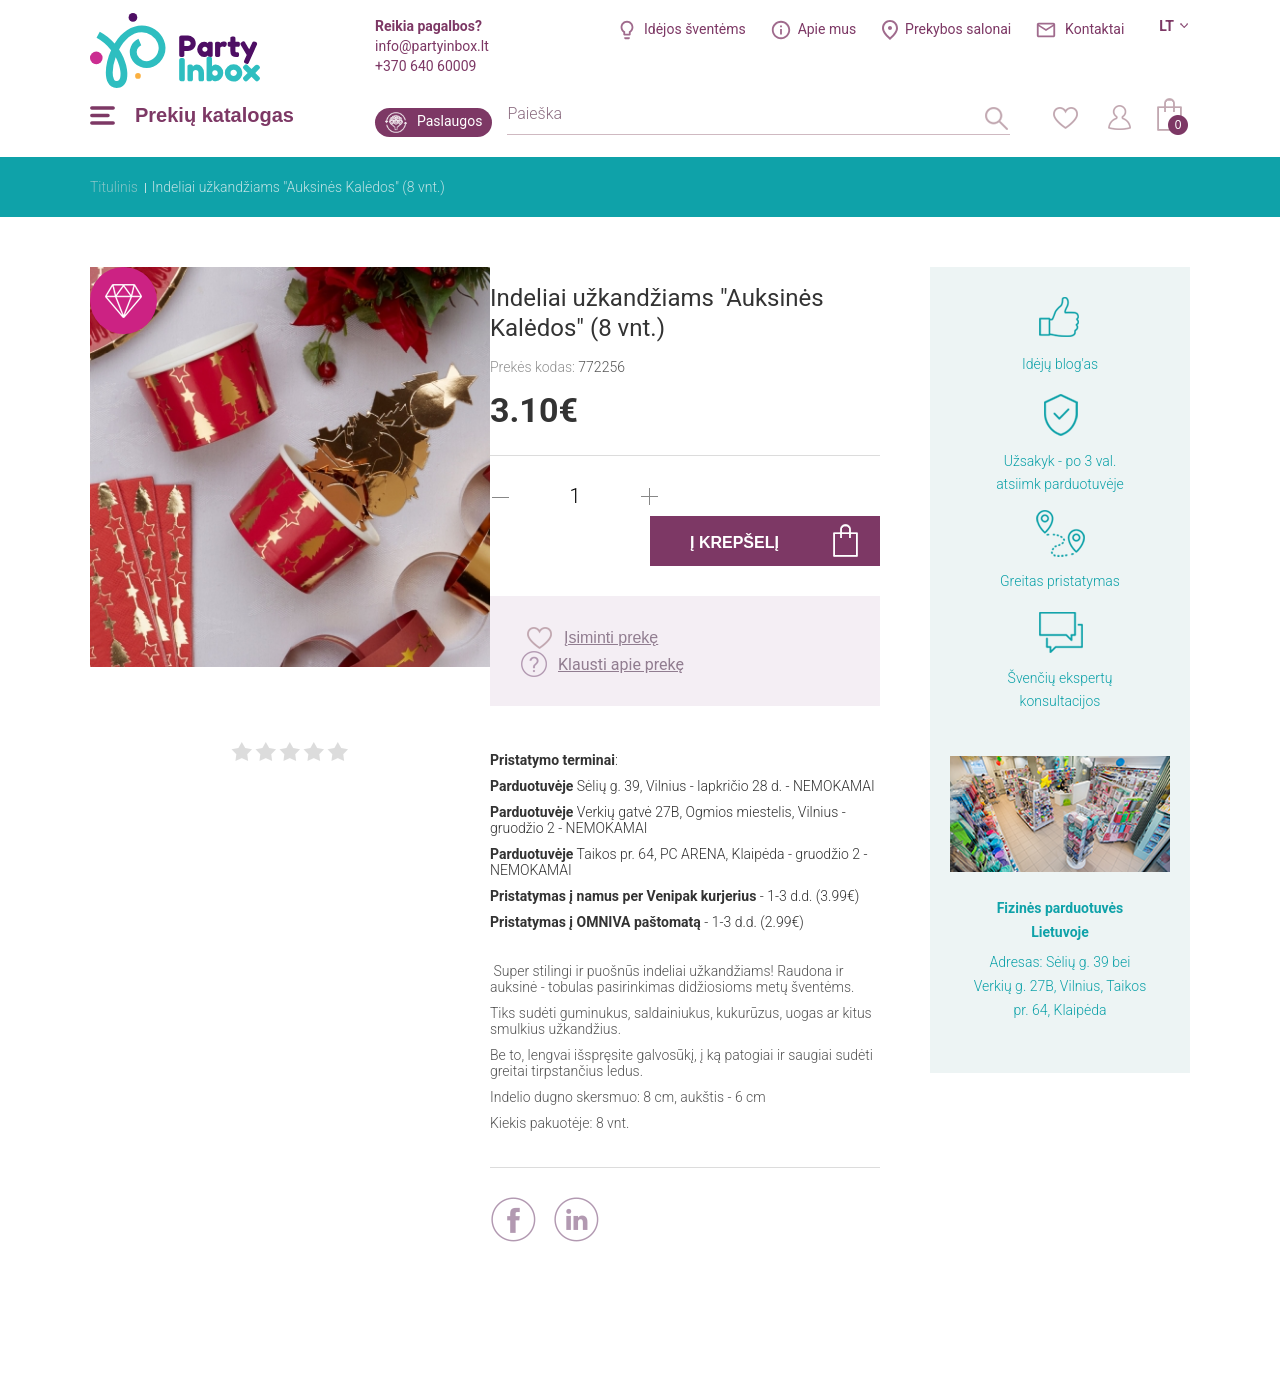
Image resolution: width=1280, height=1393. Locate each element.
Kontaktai (1094, 29)
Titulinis (114, 187)
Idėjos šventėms (695, 29)
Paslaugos (449, 121)
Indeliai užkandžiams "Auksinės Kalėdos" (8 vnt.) (298, 187)
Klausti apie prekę (621, 664)
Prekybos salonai (958, 29)
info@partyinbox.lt (432, 46)
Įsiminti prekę (611, 637)
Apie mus (827, 29)
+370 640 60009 (425, 66)
